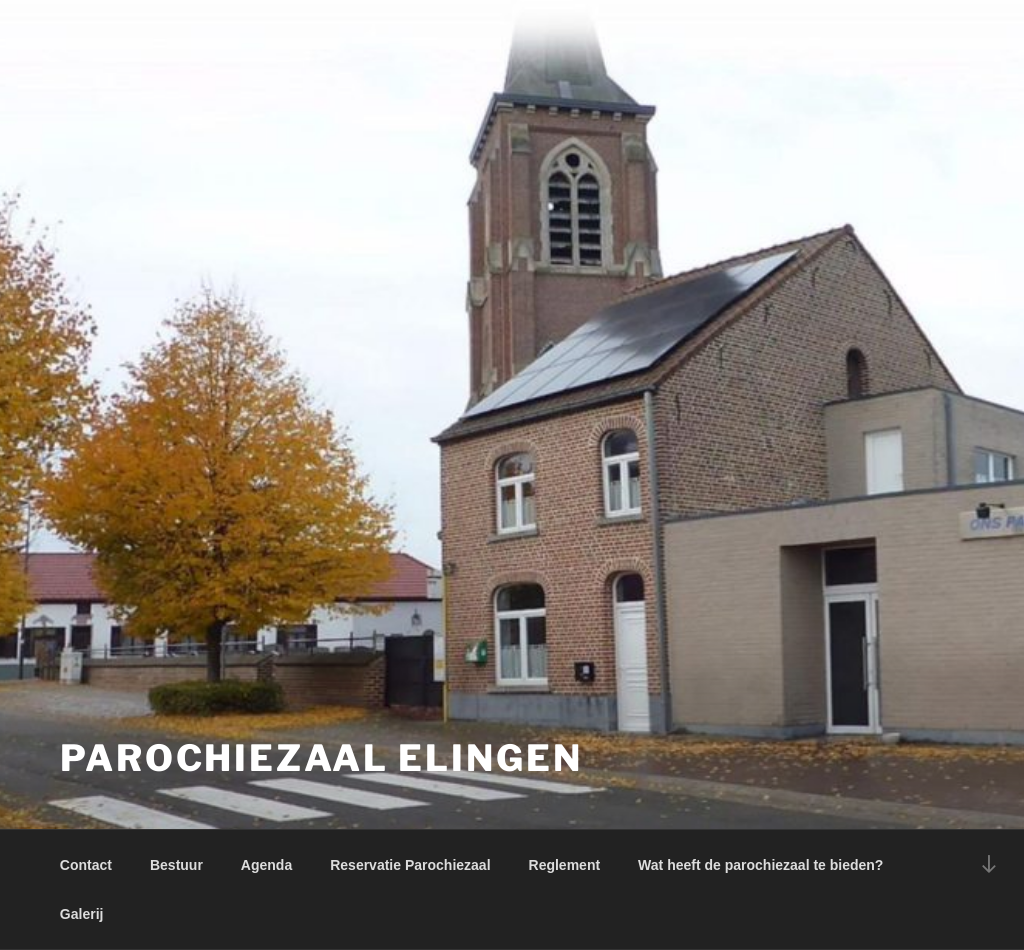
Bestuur (176, 865)
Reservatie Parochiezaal (410, 865)
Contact (86, 865)
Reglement (565, 865)
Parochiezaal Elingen (321, 758)
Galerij (82, 914)
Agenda (266, 865)
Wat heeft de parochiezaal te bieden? (760, 865)
